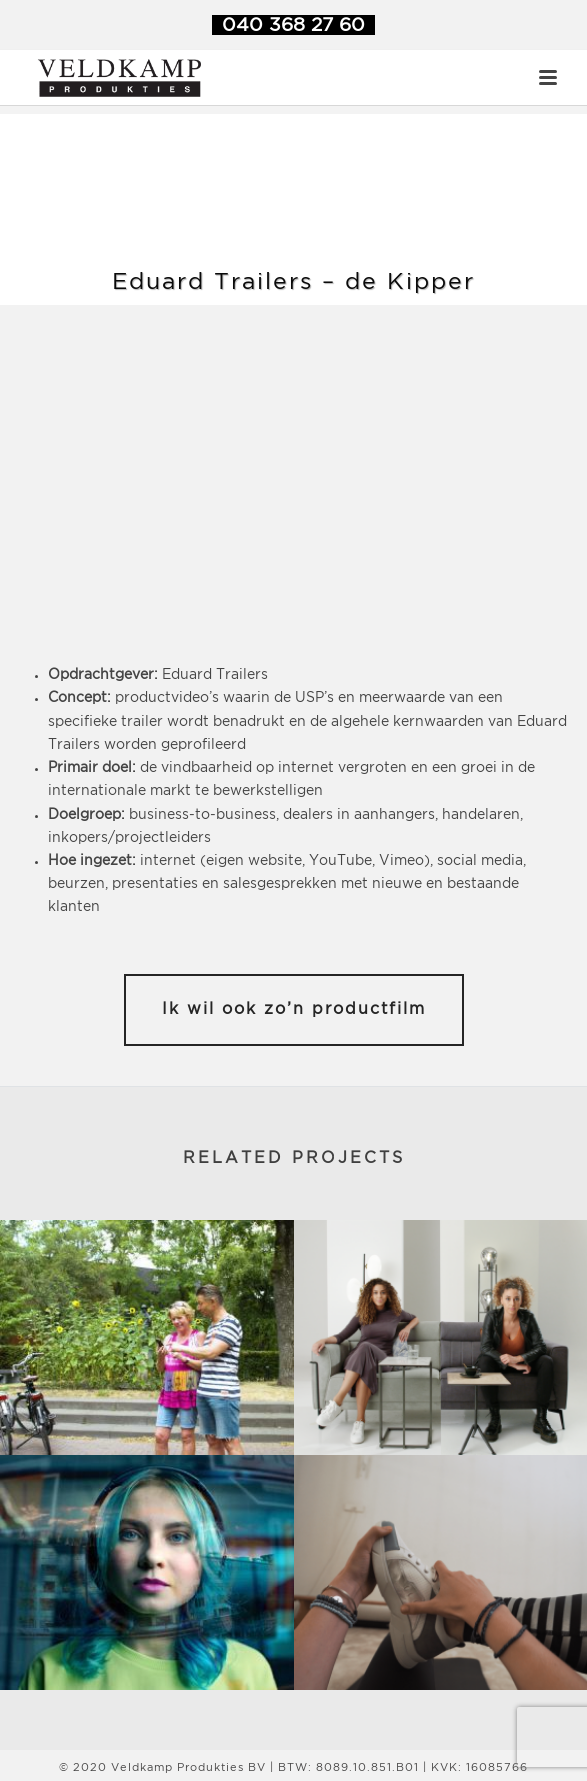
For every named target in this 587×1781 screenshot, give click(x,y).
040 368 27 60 (293, 25)
